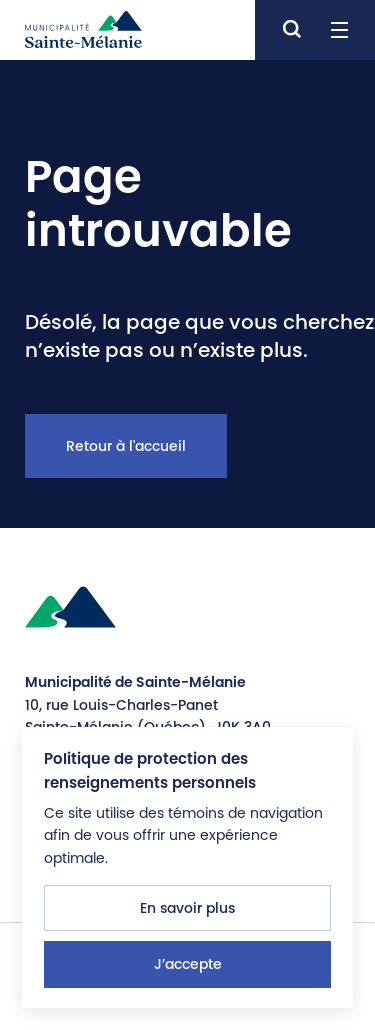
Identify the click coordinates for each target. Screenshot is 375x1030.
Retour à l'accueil (126, 446)
